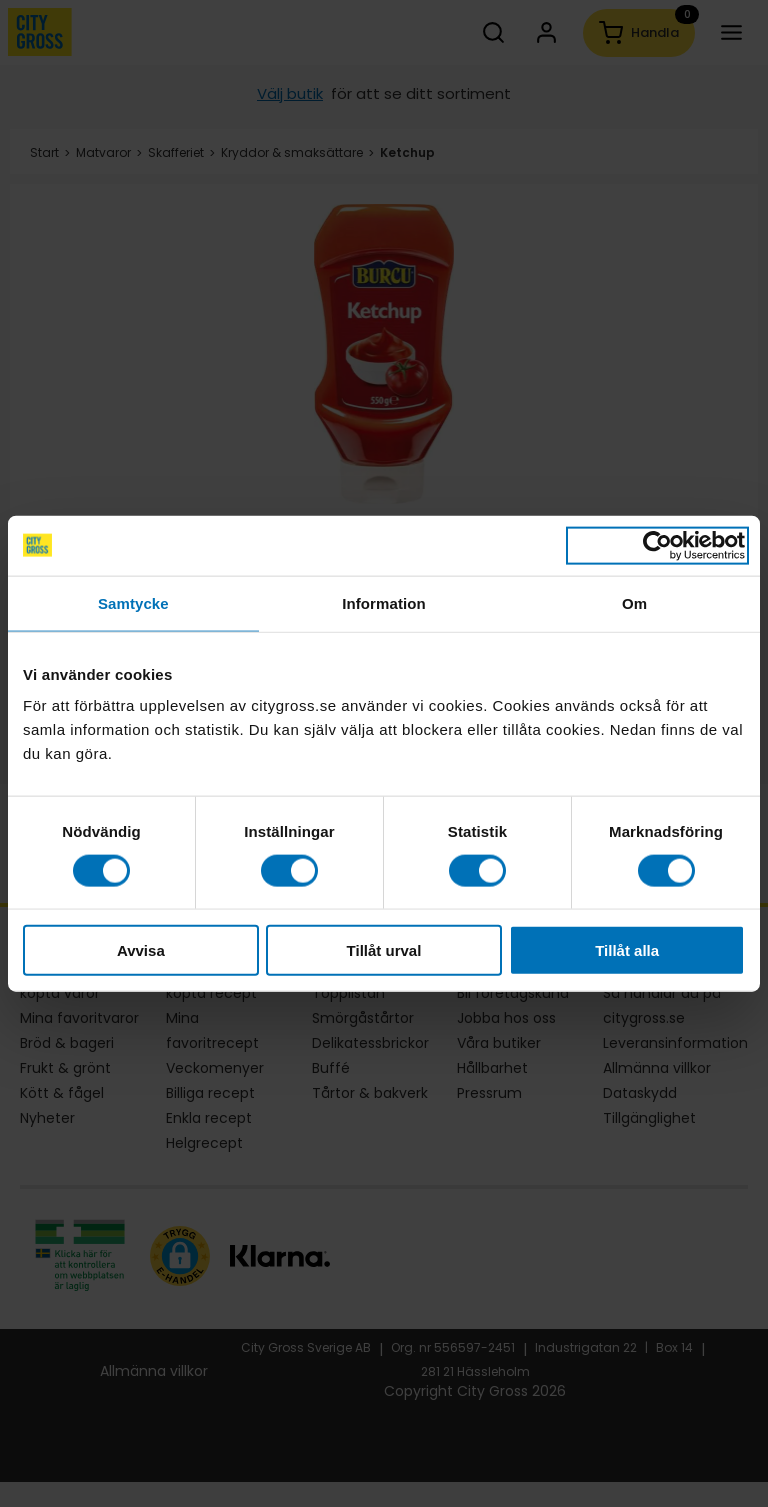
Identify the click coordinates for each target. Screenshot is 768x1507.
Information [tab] (384, 602)
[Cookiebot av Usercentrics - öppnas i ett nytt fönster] (657, 545)
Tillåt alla (627, 950)
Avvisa (141, 950)
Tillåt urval (384, 950)
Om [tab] (634, 602)
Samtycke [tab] (133, 602)
